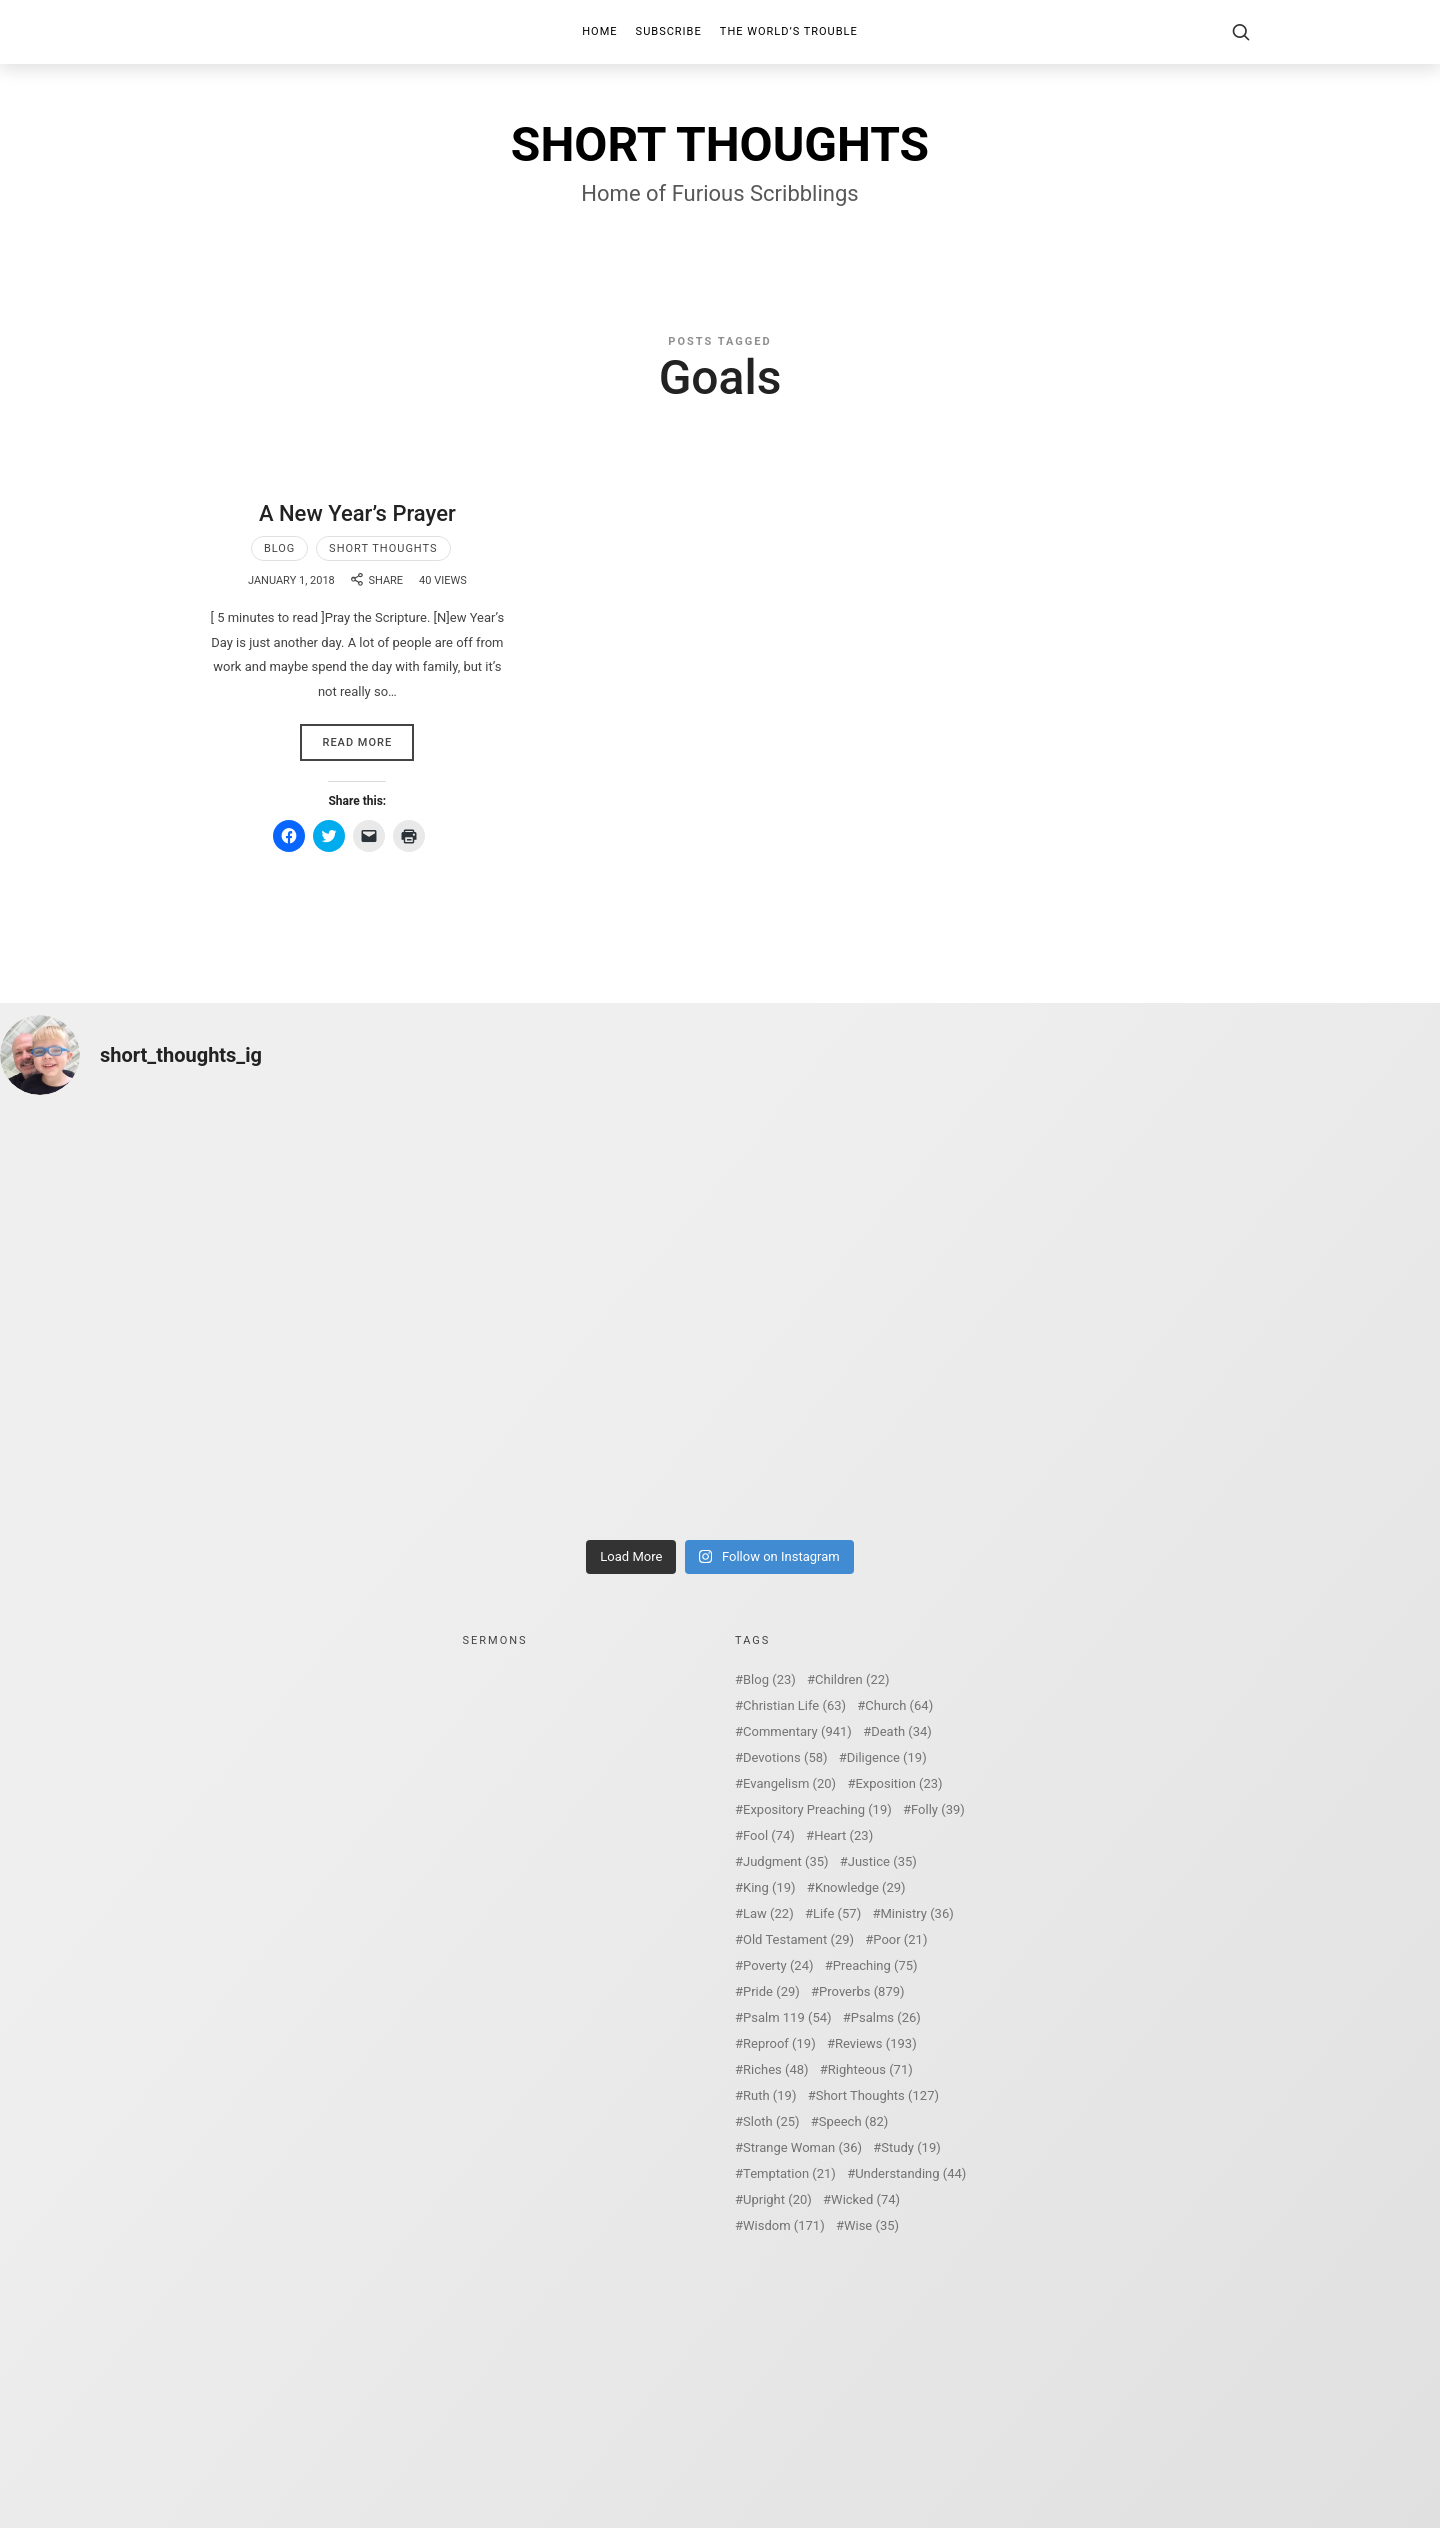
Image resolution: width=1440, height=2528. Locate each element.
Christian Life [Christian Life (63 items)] (794, 1705)
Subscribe (669, 31)
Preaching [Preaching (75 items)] (875, 1965)
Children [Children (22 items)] (852, 1679)
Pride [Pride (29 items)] (771, 1991)
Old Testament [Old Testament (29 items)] (798, 1939)
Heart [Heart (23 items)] (843, 1835)
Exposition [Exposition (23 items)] (898, 1783)
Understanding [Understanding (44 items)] (910, 2173)
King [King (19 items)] (769, 1887)
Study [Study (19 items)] (910, 2147)
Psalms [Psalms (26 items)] (886, 2017)
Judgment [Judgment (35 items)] (786, 1861)
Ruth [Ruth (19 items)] (769, 2095)
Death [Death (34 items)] (901, 1731)
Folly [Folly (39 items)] (938, 1809)
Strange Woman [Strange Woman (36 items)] (802, 2147)
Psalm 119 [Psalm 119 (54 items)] (787, 2017)
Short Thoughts (383, 548)
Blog (280, 548)
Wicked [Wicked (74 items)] (865, 2199)
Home (599, 31)
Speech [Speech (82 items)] (854, 2121)
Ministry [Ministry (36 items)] (916, 1913)
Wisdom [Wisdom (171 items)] (784, 2225)
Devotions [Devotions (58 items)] (785, 1757)
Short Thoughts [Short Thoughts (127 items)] (877, 2095)
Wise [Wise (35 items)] (871, 2225)
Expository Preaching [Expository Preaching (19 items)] (817, 1809)
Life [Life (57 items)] (837, 1913)
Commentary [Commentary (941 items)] (797, 1731)
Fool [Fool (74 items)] (769, 1835)
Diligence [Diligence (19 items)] (887, 1757)
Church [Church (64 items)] (899, 1705)
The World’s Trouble (789, 31)
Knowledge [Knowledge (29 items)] (860, 1887)
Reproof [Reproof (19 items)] (779, 2043)
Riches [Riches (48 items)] (776, 2069)
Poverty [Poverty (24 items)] (778, 1965)
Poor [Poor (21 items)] (900, 1939)
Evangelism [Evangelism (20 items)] (789, 1783)
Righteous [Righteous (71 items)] (870, 2069)
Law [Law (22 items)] (768, 1913)
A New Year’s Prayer (357, 513)
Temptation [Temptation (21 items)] (789, 2173)
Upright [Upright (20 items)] (777, 2199)
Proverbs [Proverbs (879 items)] (861, 1991)
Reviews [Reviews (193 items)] (876, 2043)
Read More (357, 742)
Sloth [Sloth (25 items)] (771, 2121)
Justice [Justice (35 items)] (882, 1861)
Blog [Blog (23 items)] (769, 1679)
